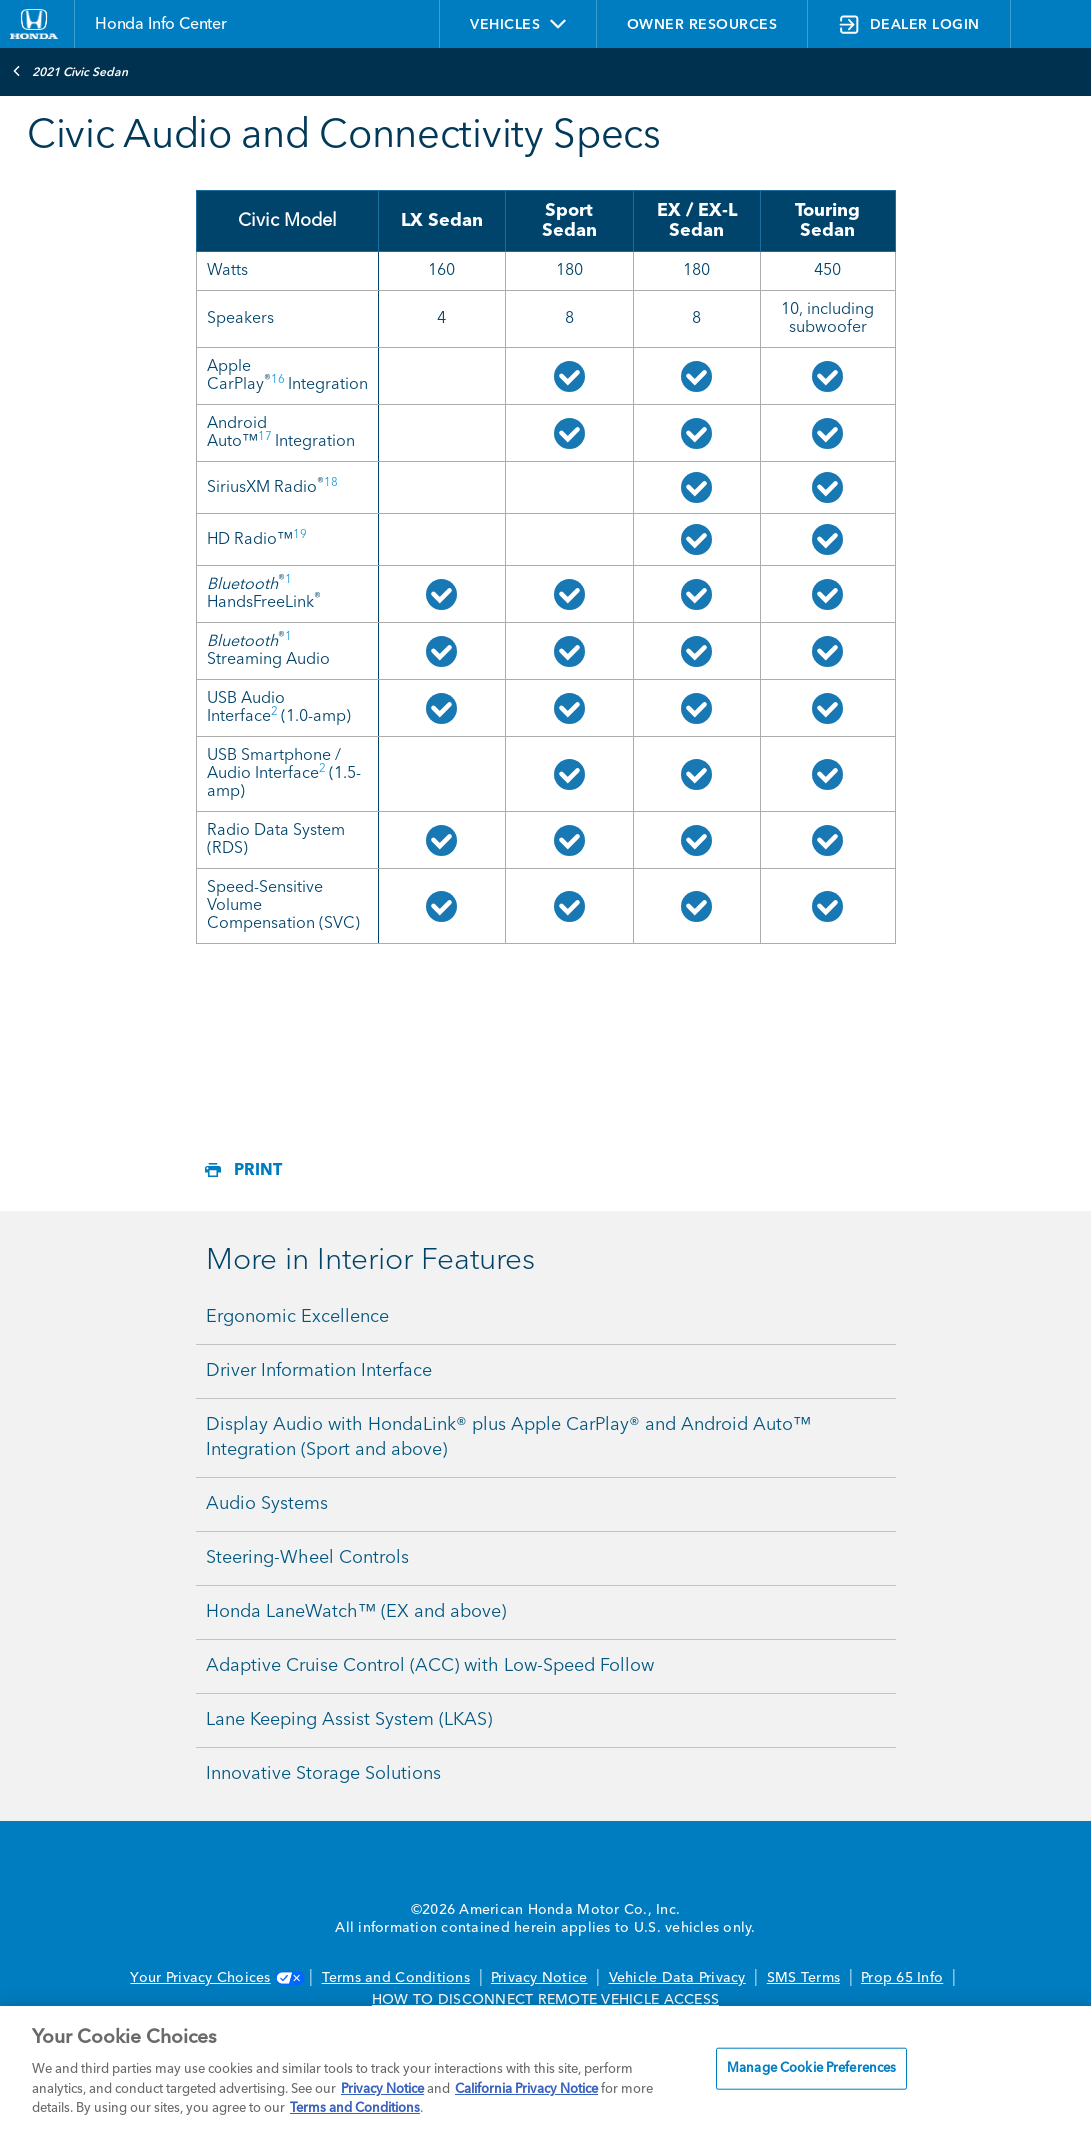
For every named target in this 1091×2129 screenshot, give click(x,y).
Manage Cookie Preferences (811, 2068)
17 (265, 437)
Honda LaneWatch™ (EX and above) (356, 1612)
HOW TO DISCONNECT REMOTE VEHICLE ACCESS (545, 2000)
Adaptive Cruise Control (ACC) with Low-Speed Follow (430, 1666)
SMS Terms (803, 1978)
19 (300, 535)
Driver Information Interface (319, 1371)
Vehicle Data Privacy (677, 1978)
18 (331, 483)
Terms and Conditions (396, 1978)
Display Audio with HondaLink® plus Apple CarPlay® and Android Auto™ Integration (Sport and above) (508, 1437)
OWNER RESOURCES (702, 25)
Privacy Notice (539, 1978)
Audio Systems (267, 1504)
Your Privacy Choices (215, 1978)
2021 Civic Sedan (70, 71)
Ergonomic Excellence (297, 1317)
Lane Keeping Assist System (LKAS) (349, 1720)
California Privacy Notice (526, 2089)
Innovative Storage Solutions (323, 1774)
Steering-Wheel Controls (307, 1558)
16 (278, 380)
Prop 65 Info (902, 1978)
